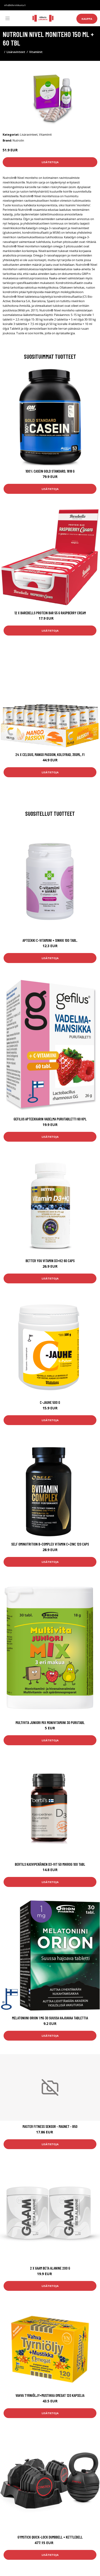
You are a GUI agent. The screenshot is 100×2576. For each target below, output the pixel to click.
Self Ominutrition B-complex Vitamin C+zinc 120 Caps (50, 1544)
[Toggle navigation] (7, 18)
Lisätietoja (50, 162)
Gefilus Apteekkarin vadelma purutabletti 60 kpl (50, 1119)
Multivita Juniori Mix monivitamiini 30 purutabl (50, 1722)
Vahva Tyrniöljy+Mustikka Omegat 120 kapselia (50, 2395)
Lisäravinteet (16, 52)
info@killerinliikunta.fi (15, 5)
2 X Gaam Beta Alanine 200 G (50, 2268)
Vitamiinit (36, 52)
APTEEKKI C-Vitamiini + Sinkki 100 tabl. (50, 940)
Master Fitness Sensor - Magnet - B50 (50, 2126)
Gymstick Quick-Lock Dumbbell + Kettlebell (50, 2537)
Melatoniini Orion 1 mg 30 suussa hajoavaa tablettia (50, 2018)
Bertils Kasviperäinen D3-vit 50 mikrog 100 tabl (50, 1864)
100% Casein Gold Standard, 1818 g (50, 471)
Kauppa (87, 19)
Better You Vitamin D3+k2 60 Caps (50, 1260)
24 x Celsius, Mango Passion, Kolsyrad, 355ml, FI (50, 754)
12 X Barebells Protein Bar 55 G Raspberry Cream (50, 613)
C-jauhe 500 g (50, 1402)
